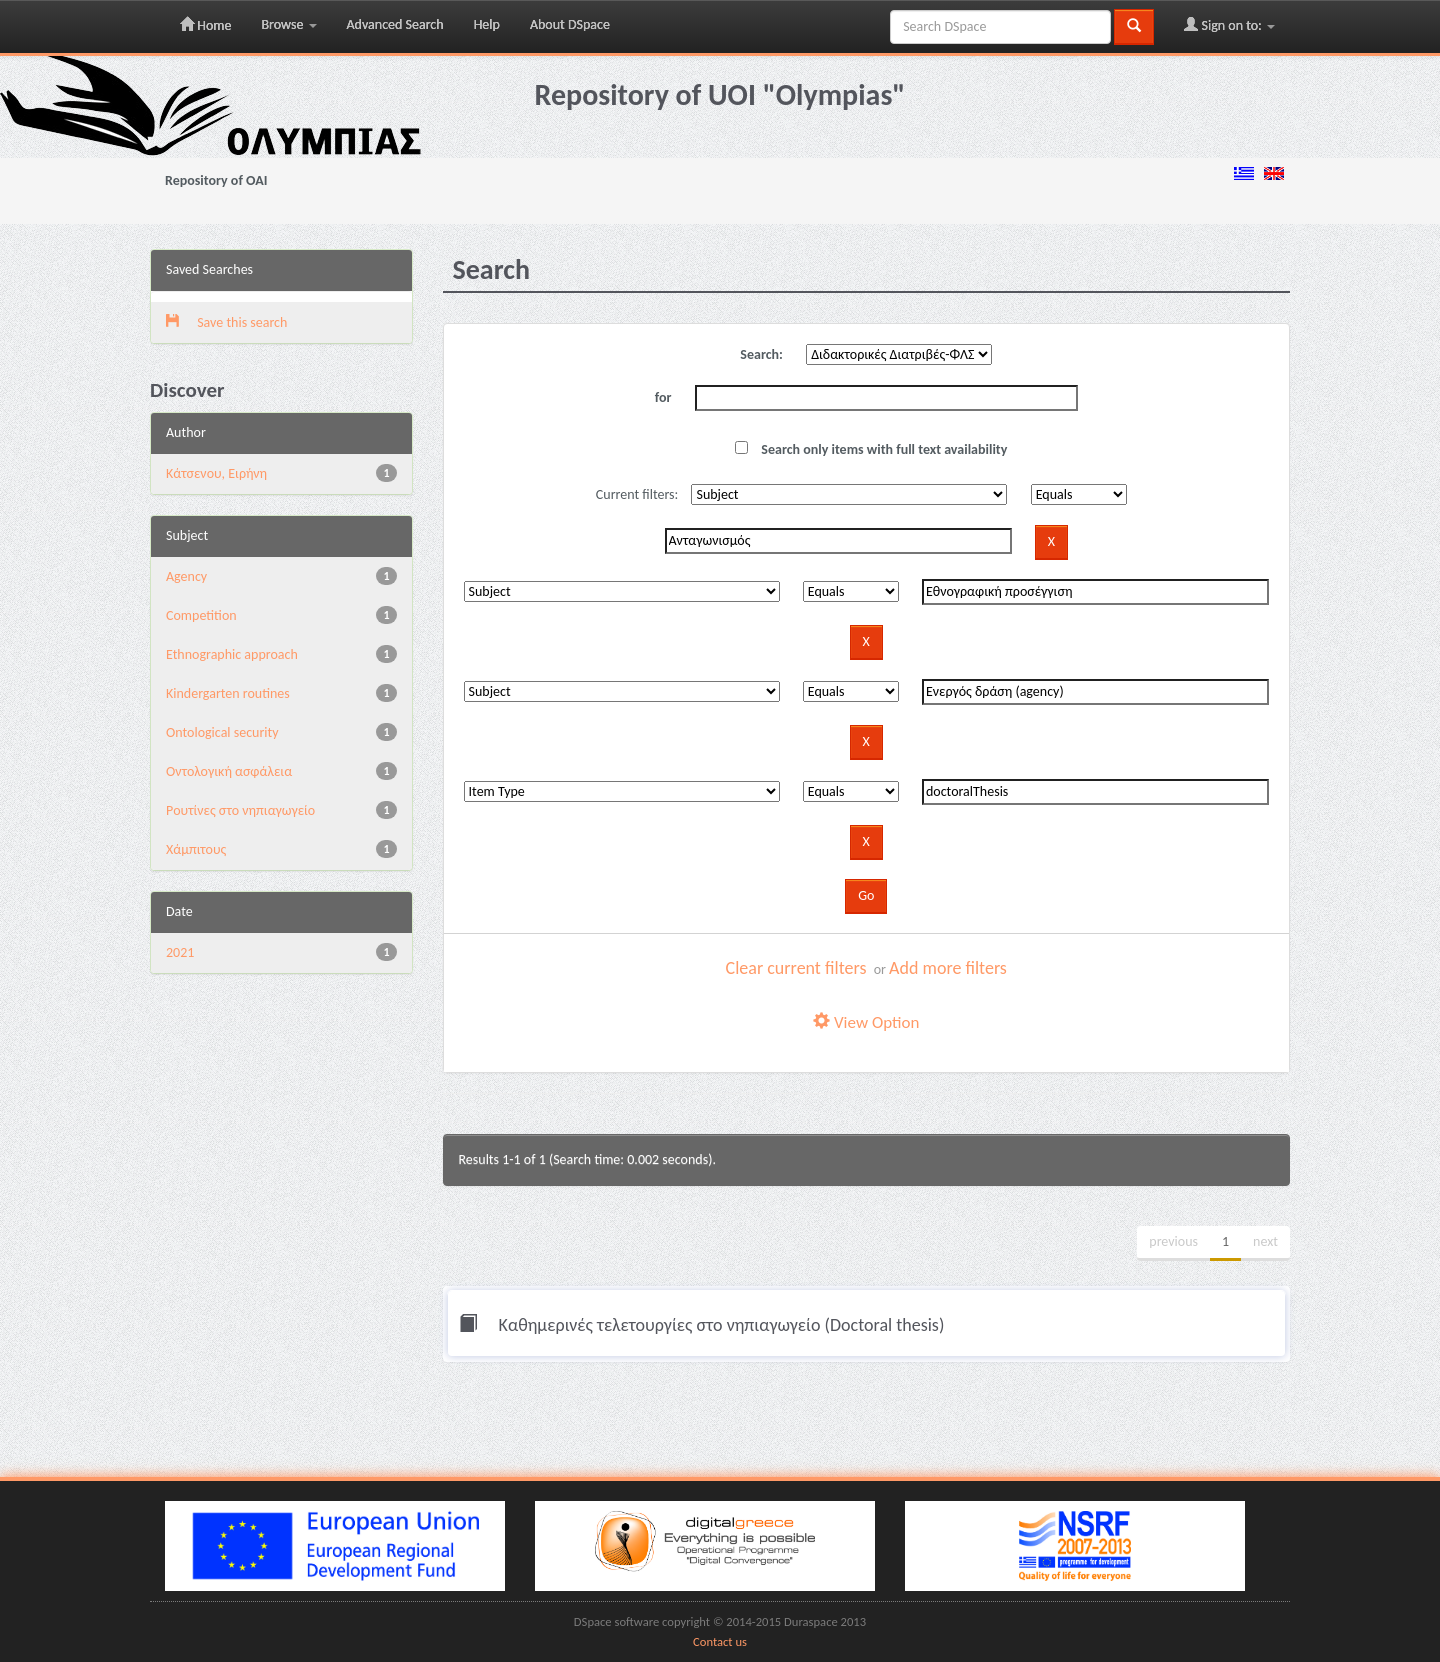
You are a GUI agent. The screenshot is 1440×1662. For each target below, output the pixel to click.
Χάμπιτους (196, 849)
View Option (866, 1022)
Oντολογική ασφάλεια (229, 771)
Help (487, 24)
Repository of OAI (216, 180)
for (663, 397)
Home (205, 25)
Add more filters (948, 968)
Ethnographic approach (232, 654)
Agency (186, 576)
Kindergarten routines (228, 693)
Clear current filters (796, 968)
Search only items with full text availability (871, 449)
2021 (180, 952)
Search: (761, 354)
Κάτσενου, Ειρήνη (216, 473)
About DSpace (570, 24)
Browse (288, 24)
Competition (201, 615)
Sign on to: (1229, 25)
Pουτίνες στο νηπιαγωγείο (240, 810)
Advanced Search (395, 24)
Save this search (226, 322)
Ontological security (222, 732)
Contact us (720, 1641)
